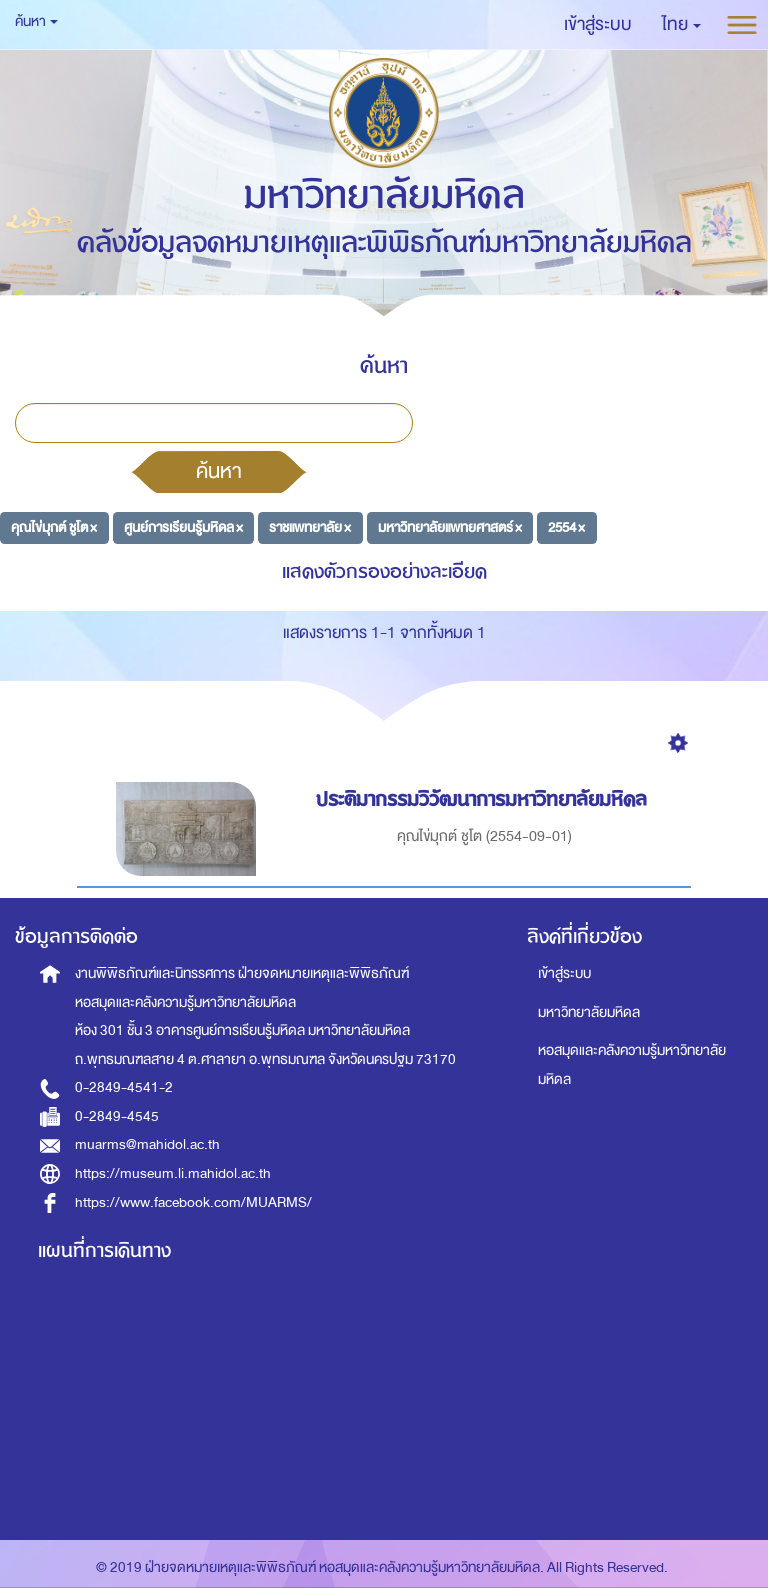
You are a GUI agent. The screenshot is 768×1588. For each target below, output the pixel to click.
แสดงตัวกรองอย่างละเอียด (384, 571)
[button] (681, 25)
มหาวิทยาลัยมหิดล (589, 1012)
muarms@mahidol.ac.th (147, 1144)
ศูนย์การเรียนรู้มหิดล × (183, 527)
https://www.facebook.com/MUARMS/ (193, 1202)
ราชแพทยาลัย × (310, 527)
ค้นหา (219, 471)
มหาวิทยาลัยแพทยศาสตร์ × (450, 527)
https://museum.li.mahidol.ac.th (173, 1173)
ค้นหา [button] (36, 21)
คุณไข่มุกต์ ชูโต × (54, 527)
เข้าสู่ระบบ (564, 973)
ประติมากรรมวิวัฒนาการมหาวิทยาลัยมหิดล (484, 799)
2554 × (566, 527)
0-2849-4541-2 (124, 1087)
